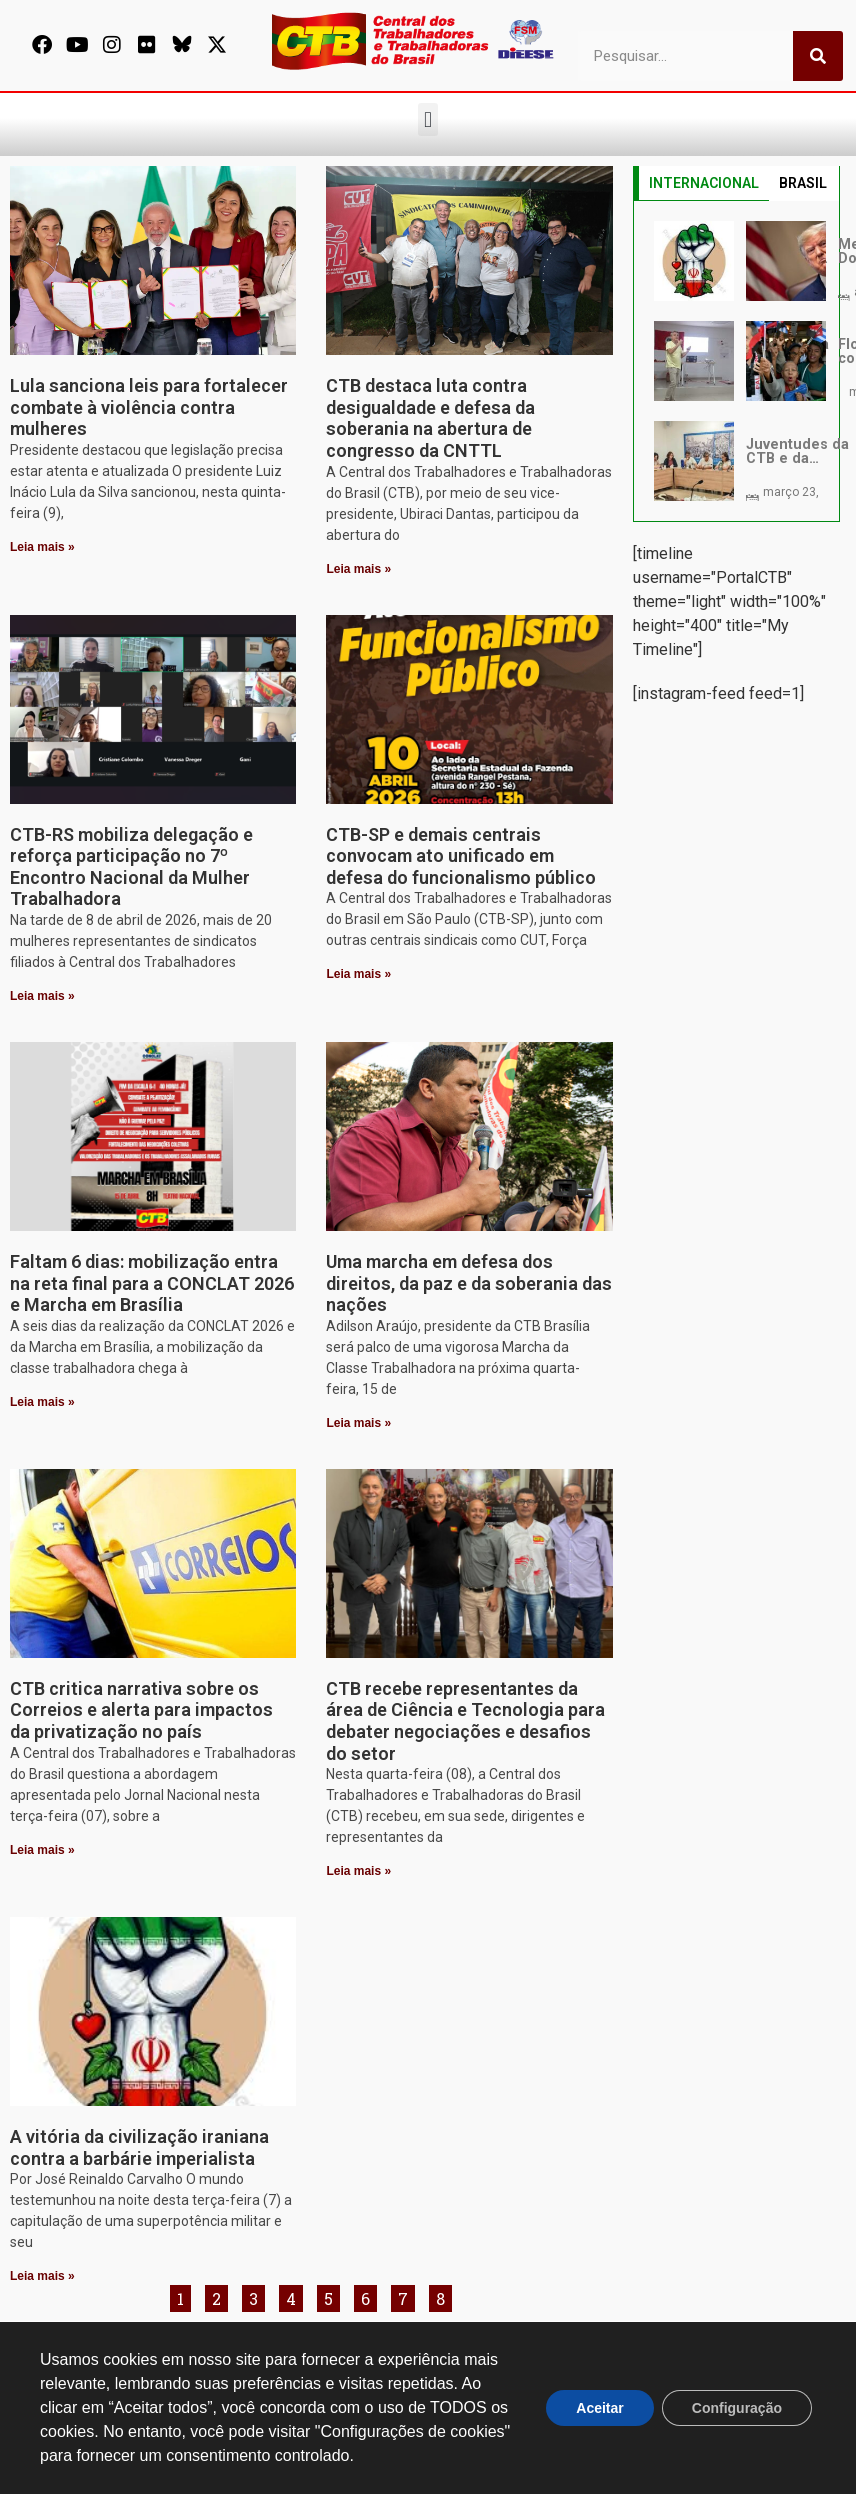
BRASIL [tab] (803, 183)
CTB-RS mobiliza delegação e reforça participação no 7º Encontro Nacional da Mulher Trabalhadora (131, 867)
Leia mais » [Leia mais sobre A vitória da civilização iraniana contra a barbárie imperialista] (42, 2276)
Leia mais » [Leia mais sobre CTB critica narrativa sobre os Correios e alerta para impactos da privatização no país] (42, 1850)
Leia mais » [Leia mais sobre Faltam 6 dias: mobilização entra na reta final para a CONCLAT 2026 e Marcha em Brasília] (42, 1402)
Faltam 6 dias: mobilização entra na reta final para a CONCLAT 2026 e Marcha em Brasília (152, 1283)
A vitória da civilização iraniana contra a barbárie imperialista (139, 2147)
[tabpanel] (736, 361)
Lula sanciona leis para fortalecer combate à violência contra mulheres (149, 407)
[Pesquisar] (818, 56)
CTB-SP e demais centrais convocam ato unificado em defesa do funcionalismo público (461, 856)
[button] (427, 119)
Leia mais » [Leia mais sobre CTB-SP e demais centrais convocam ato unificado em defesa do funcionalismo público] (358, 974)
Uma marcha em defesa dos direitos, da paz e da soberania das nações (469, 1283)
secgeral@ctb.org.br (343, 2386)
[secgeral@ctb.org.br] (276, 2357)
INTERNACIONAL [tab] (704, 183)
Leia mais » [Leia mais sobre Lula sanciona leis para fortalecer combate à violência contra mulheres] (42, 547)
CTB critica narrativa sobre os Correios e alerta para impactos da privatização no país (141, 1710)
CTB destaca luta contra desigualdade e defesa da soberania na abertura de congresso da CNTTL (430, 418)
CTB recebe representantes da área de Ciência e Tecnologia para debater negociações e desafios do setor (465, 1721)
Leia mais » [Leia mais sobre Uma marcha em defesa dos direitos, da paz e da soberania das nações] (358, 1423)
